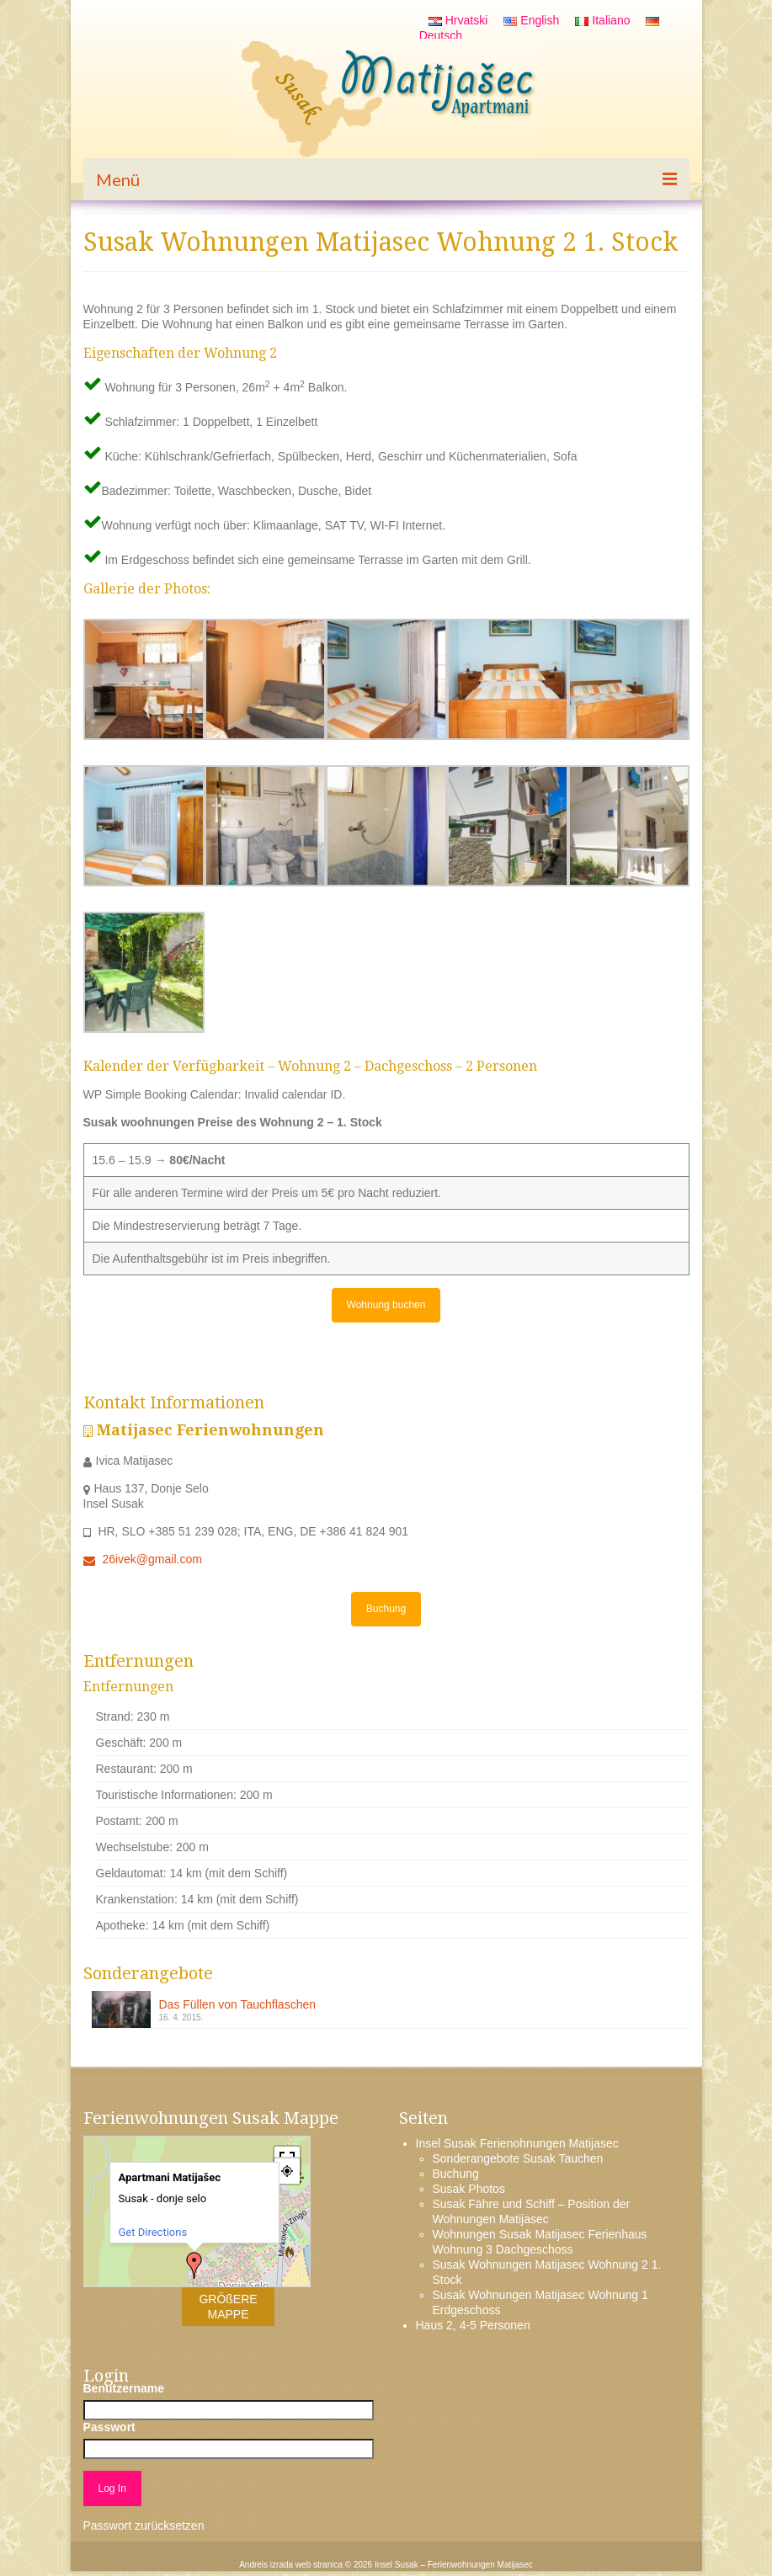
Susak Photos (469, 2188)
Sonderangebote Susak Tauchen (518, 2158)
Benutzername (123, 2388)
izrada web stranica (306, 2564)
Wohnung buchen (386, 1305)
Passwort (109, 2427)
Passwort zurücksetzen (144, 2525)
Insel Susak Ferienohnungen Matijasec (517, 2143)
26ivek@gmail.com (142, 1559)
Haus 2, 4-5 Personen (473, 2325)
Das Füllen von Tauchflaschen (238, 2004)
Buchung (386, 1609)
